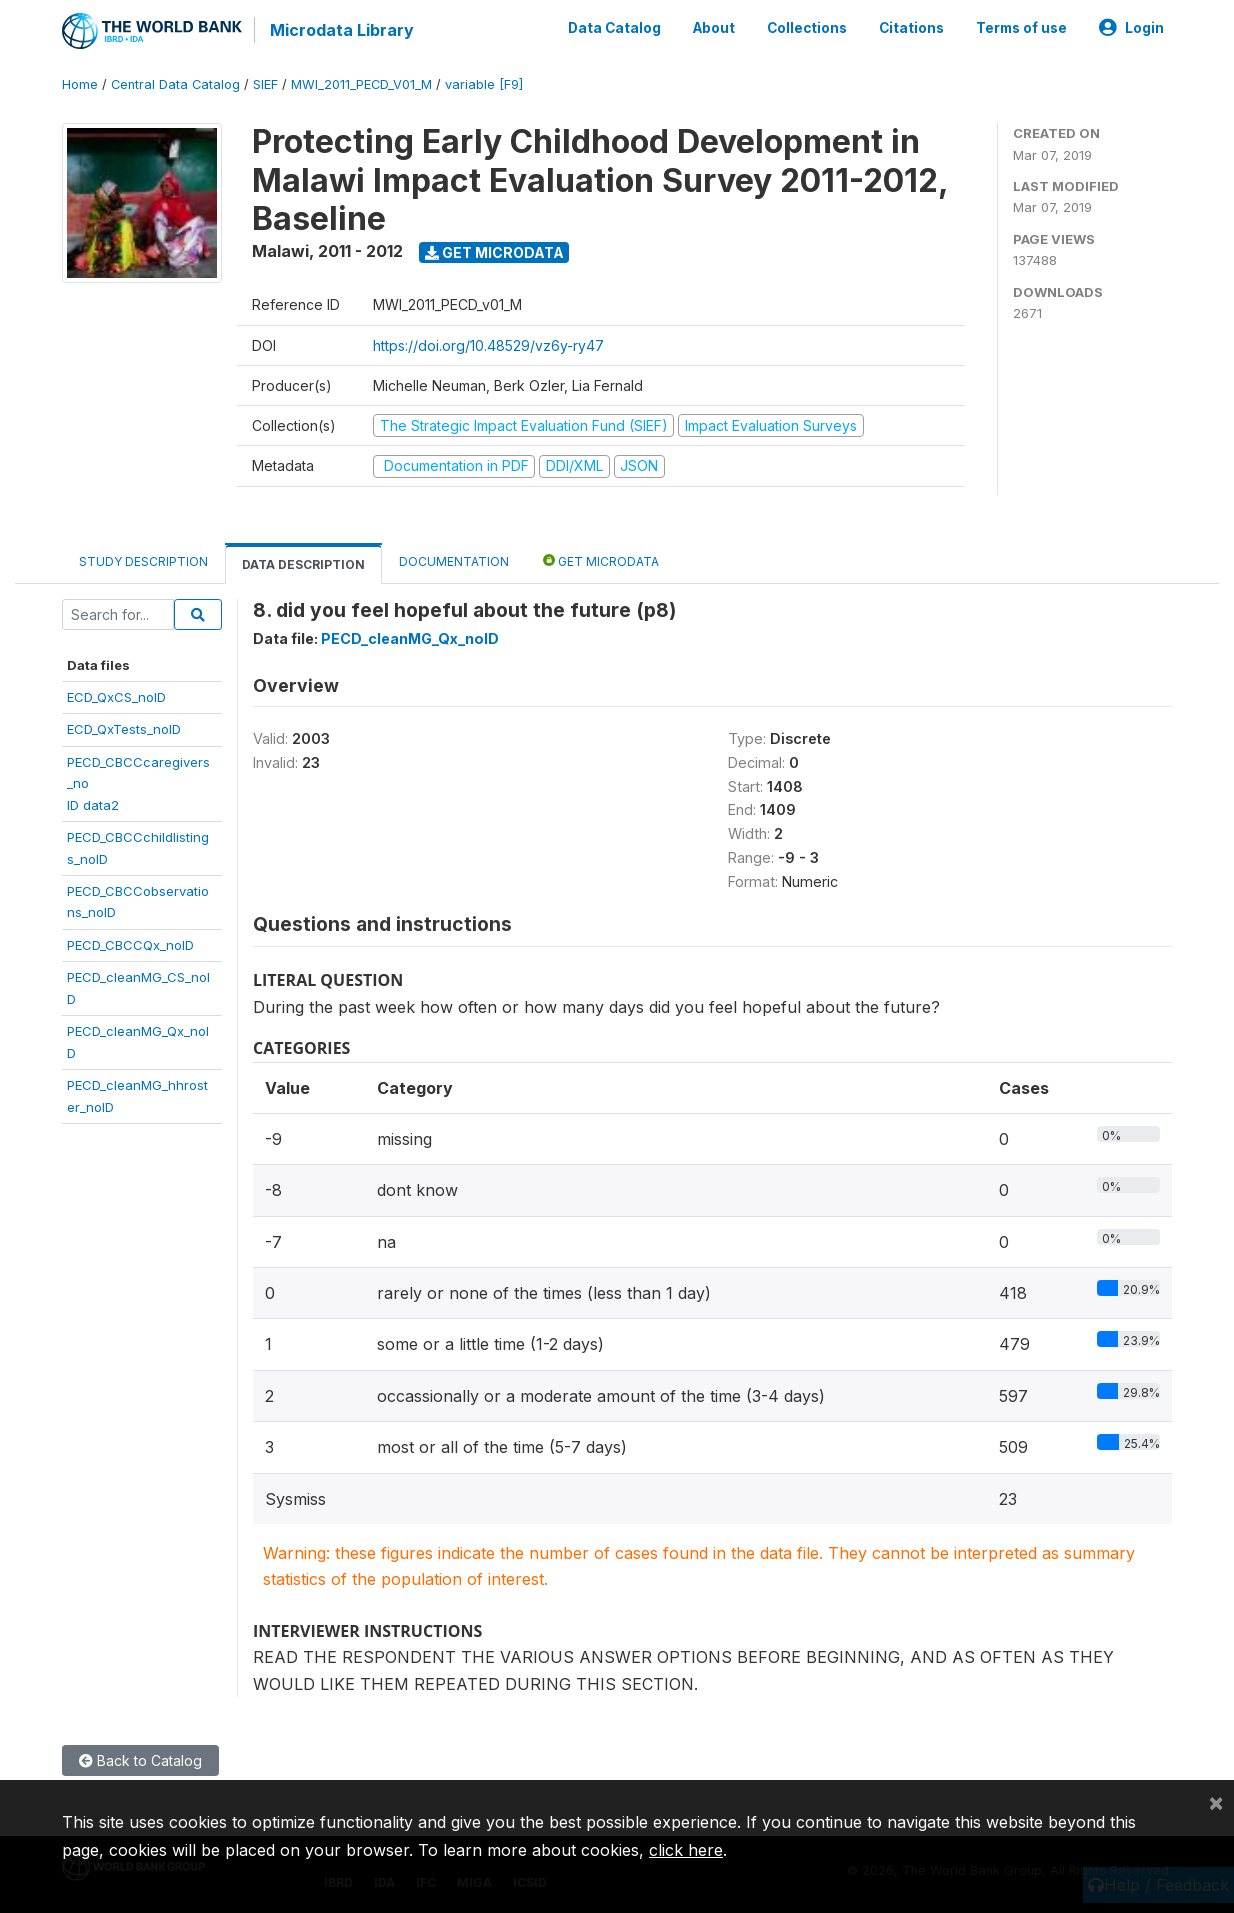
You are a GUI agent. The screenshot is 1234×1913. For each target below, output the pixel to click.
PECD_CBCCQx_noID (130, 945)
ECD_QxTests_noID (124, 729)
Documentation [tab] (454, 561)
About (714, 28)
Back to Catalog (140, 1760)
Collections (807, 28)
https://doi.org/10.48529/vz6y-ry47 (488, 345)
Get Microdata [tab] (601, 560)
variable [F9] (484, 84)
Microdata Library (342, 30)
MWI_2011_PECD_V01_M (361, 84)
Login (1131, 28)
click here (686, 1850)
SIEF (265, 84)
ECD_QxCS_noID (116, 697)
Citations (911, 28)
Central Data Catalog (175, 84)
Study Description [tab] (143, 561)
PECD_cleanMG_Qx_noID (410, 638)
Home (80, 84)
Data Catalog (614, 28)
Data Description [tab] (303, 564)
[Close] (1216, 1802)
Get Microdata (494, 252)
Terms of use (1021, 28)
